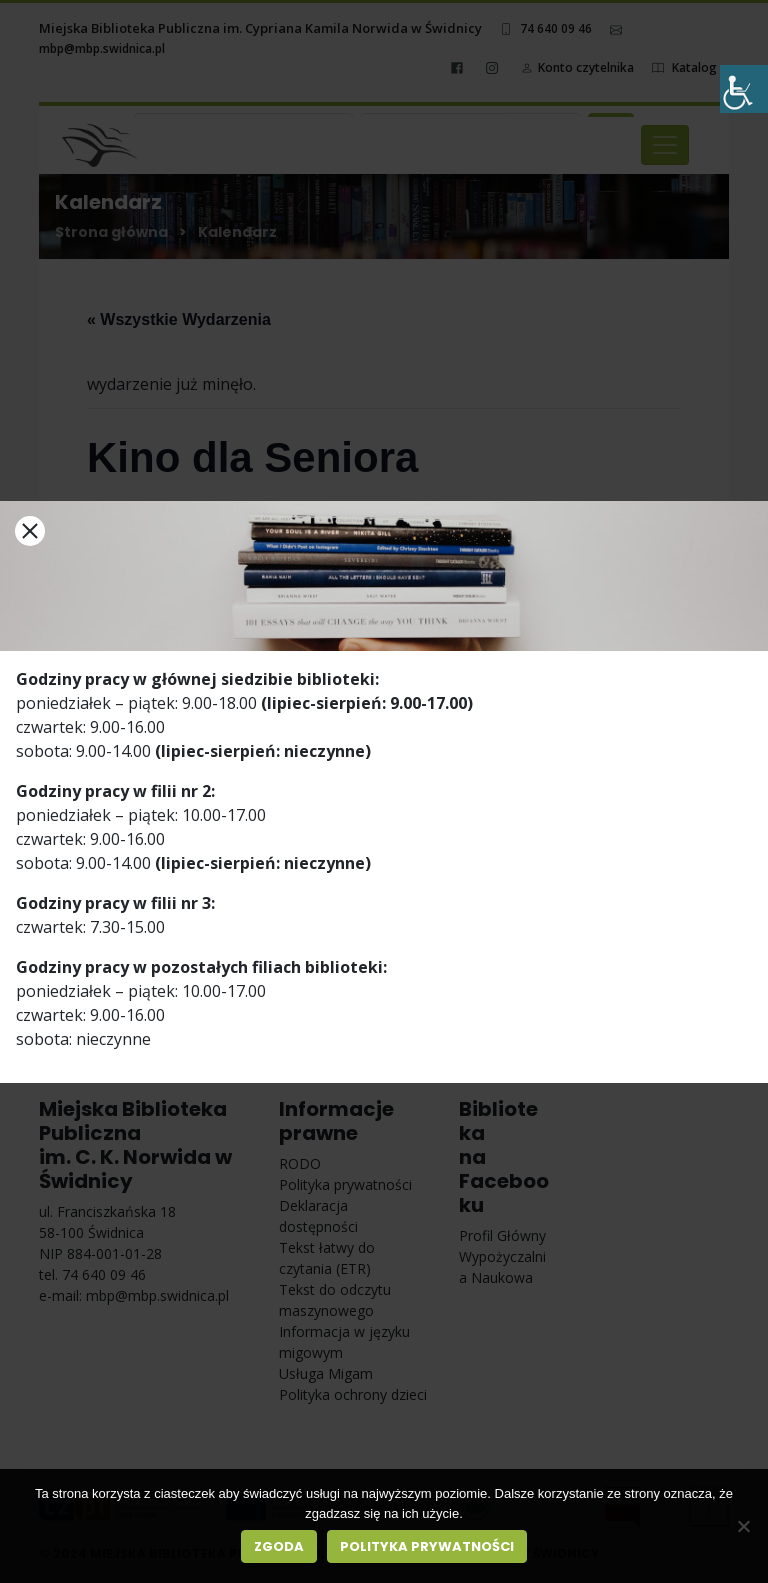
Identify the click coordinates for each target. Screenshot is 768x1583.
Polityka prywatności (427, 1546)
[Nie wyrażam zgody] (743, 1526)
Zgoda (279, 1546)
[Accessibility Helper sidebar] (744, 89)
